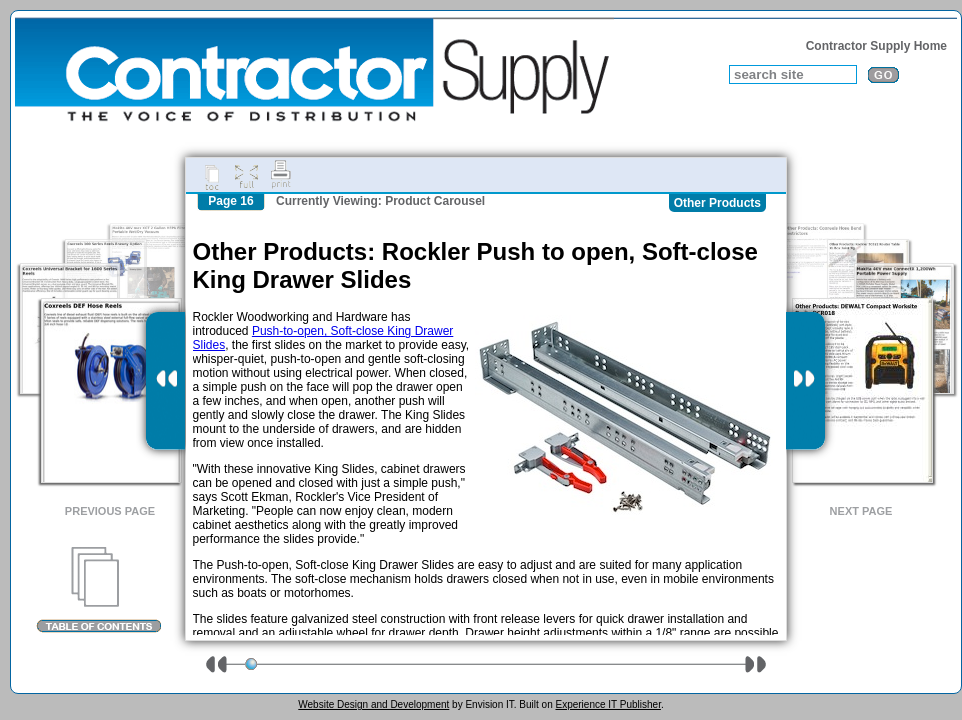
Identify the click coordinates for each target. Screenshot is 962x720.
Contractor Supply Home (876, 46)
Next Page (861, 511)
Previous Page (110, 511)
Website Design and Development (373, 704)
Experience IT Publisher (607, 704)
